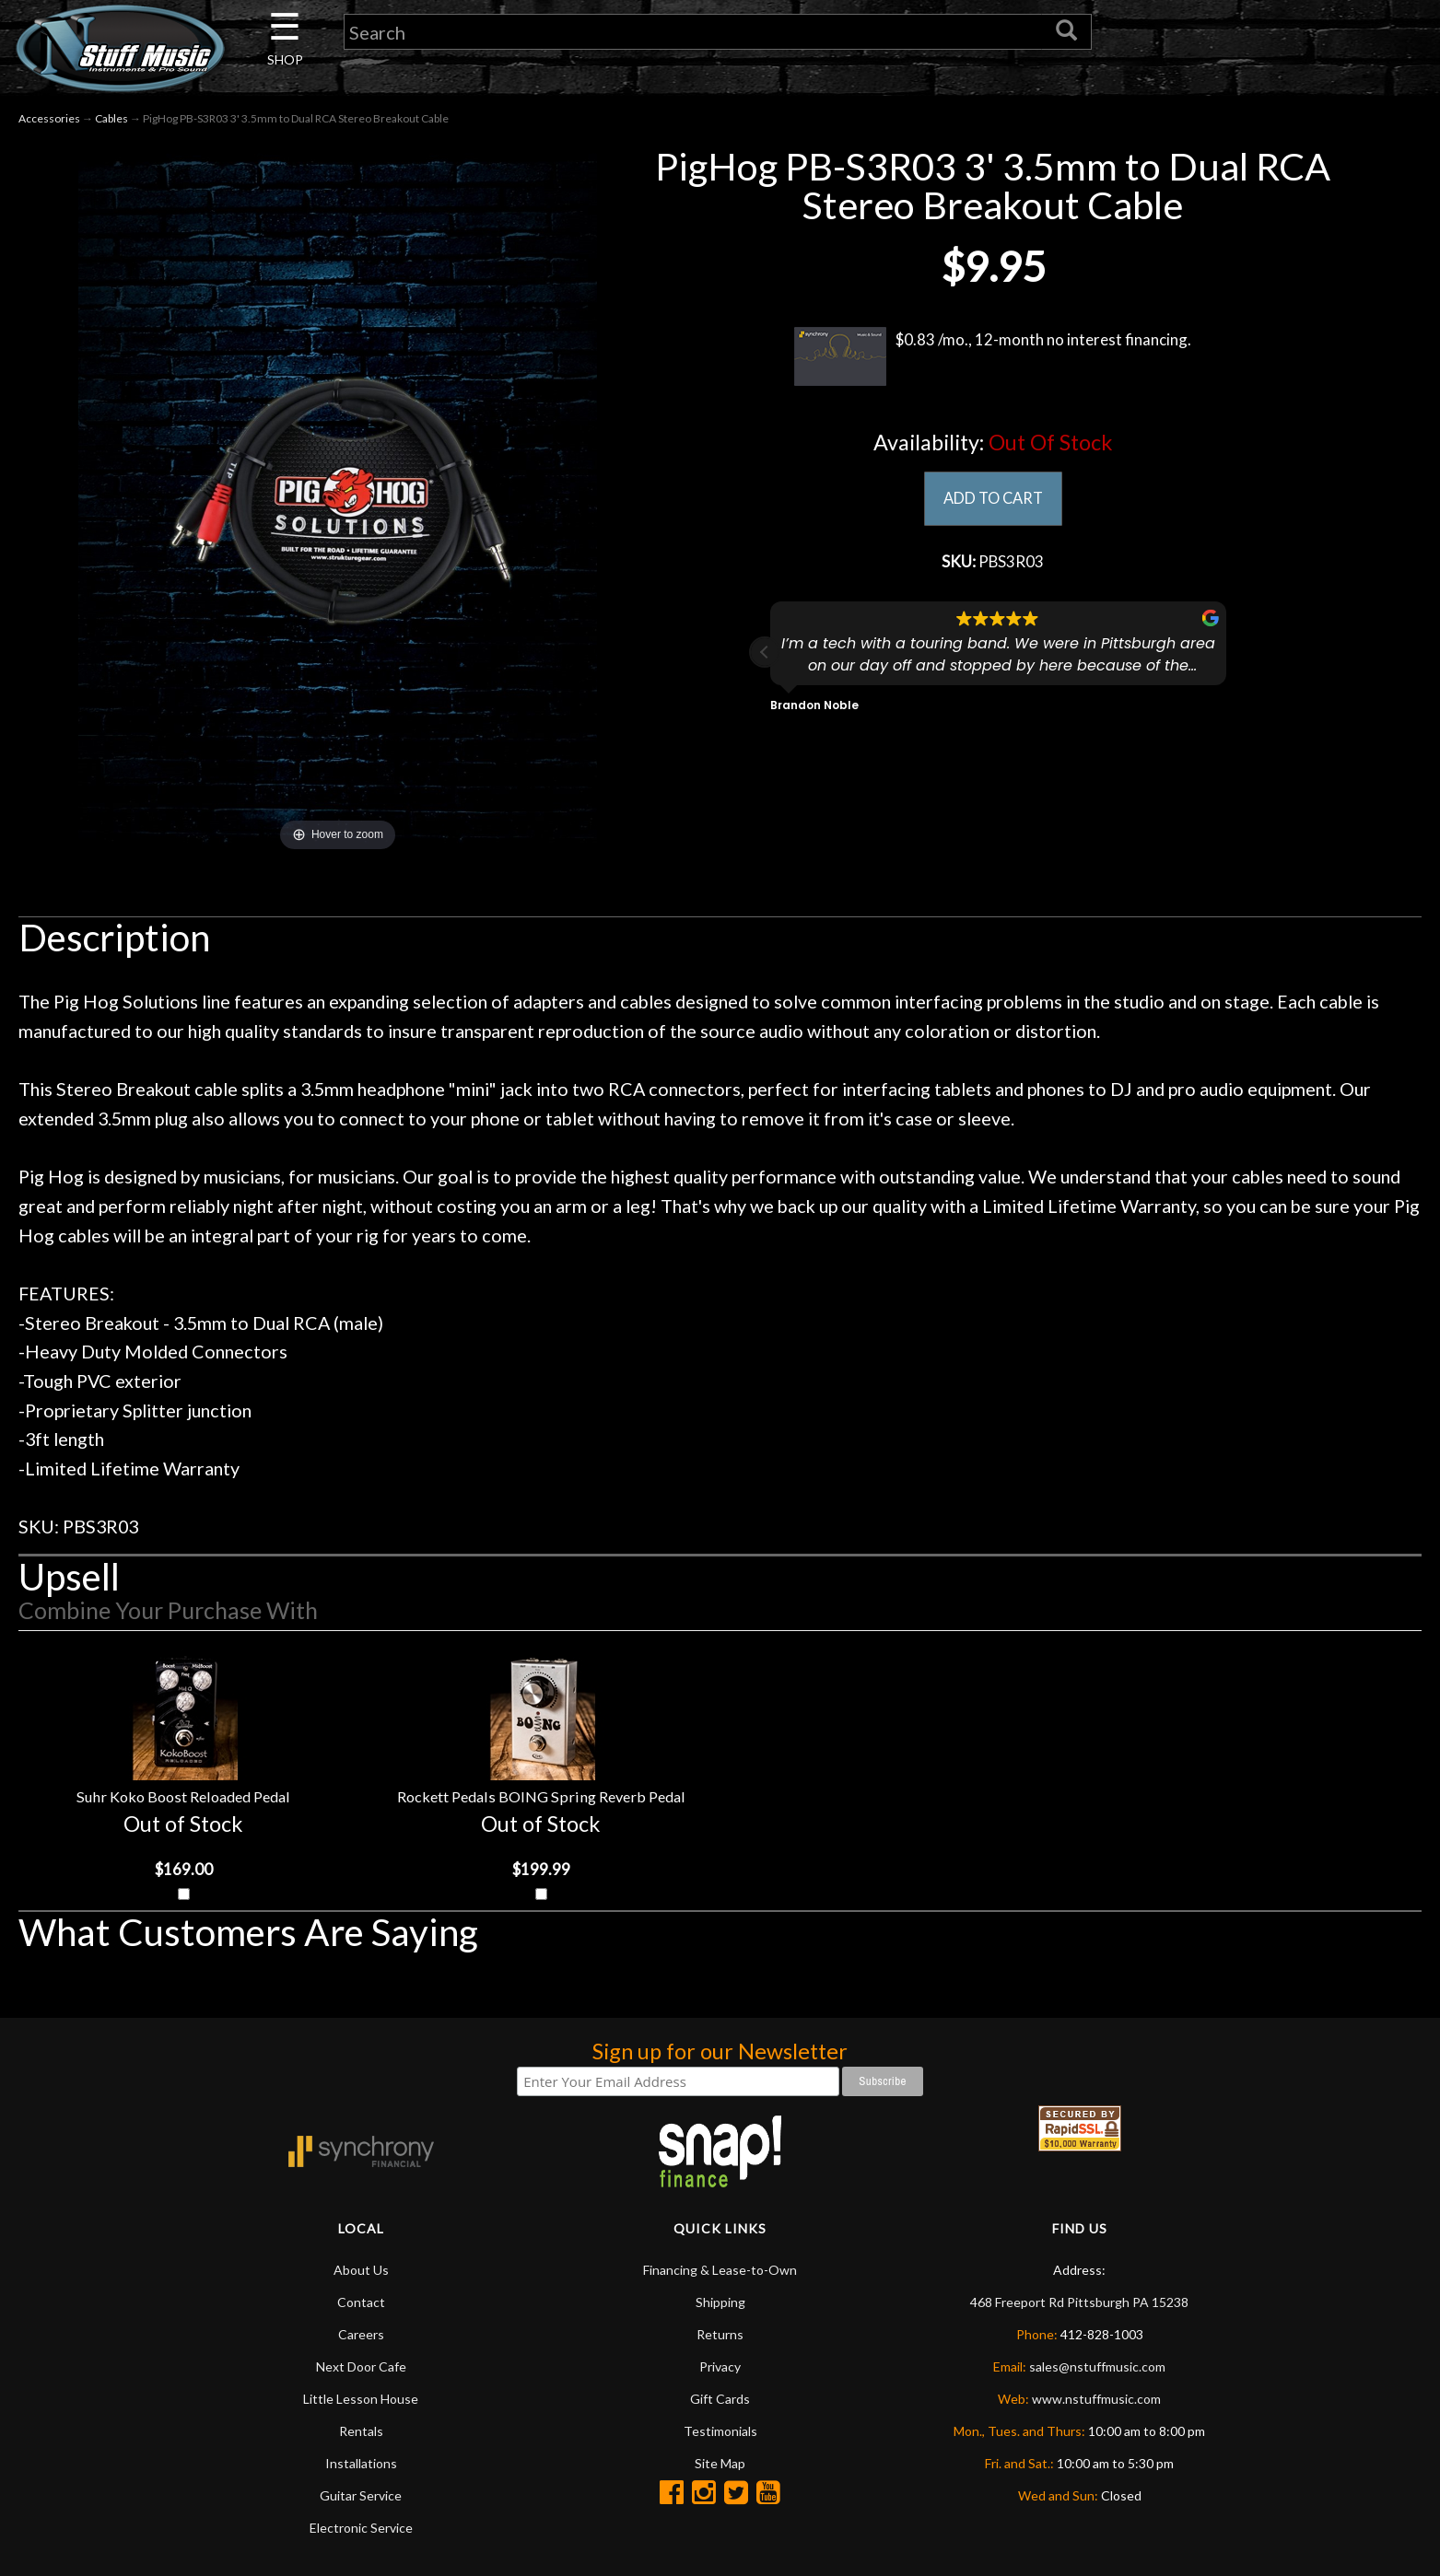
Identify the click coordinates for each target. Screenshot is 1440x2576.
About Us (361, 2273)
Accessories (49, 118)
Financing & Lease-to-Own (720, 2273)
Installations (361, 2467)
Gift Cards (720, 2402)
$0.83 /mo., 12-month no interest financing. (993, 356)
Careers (361, 2338)
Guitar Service (361, 2499)
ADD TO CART (993, 499)
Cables (111, 118)
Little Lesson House (360, 2402)
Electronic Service (361, 2531)
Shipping (720, 2306)
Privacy (720, 2370)
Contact (361, 2306)
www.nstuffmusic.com (1096, 2402)
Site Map (720, 2467)
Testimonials (720, 2434)
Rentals (361, 2434)
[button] (765, 656)
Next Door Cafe (361, 2370)
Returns (720, 2338)
